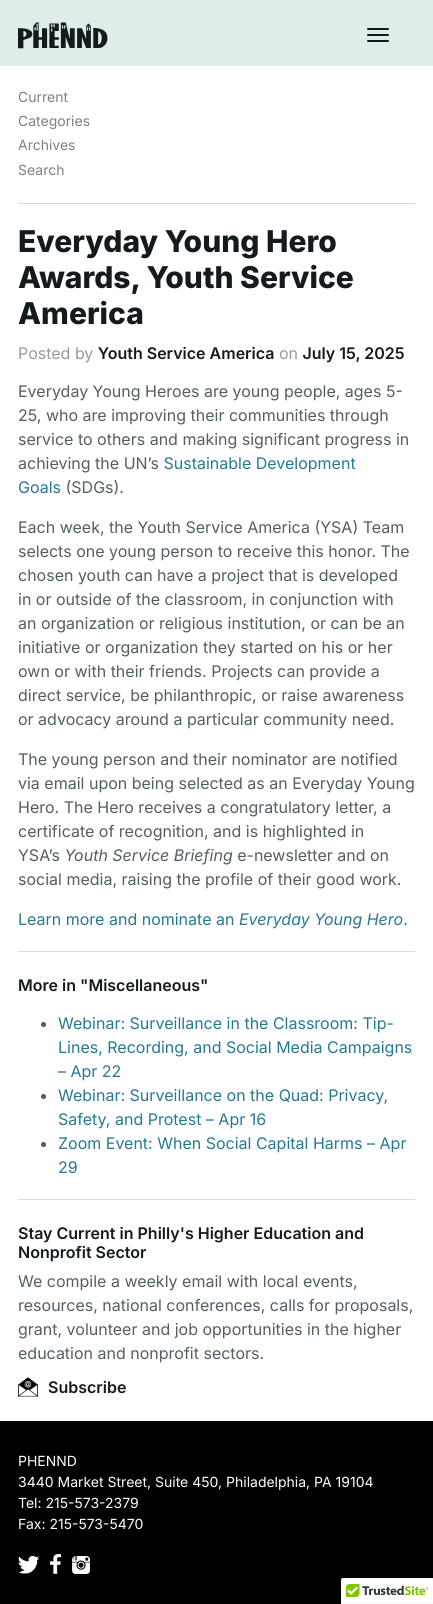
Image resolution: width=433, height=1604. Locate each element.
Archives (47, 145)
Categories (54, 121)
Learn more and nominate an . (213, 919)
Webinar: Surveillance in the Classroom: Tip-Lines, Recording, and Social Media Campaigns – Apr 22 (235, 1047)
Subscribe (72, 1387)
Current (43, 97)
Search (41, 170)
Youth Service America (186, 353)
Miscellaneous (144, 985)
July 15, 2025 (353, 353)
